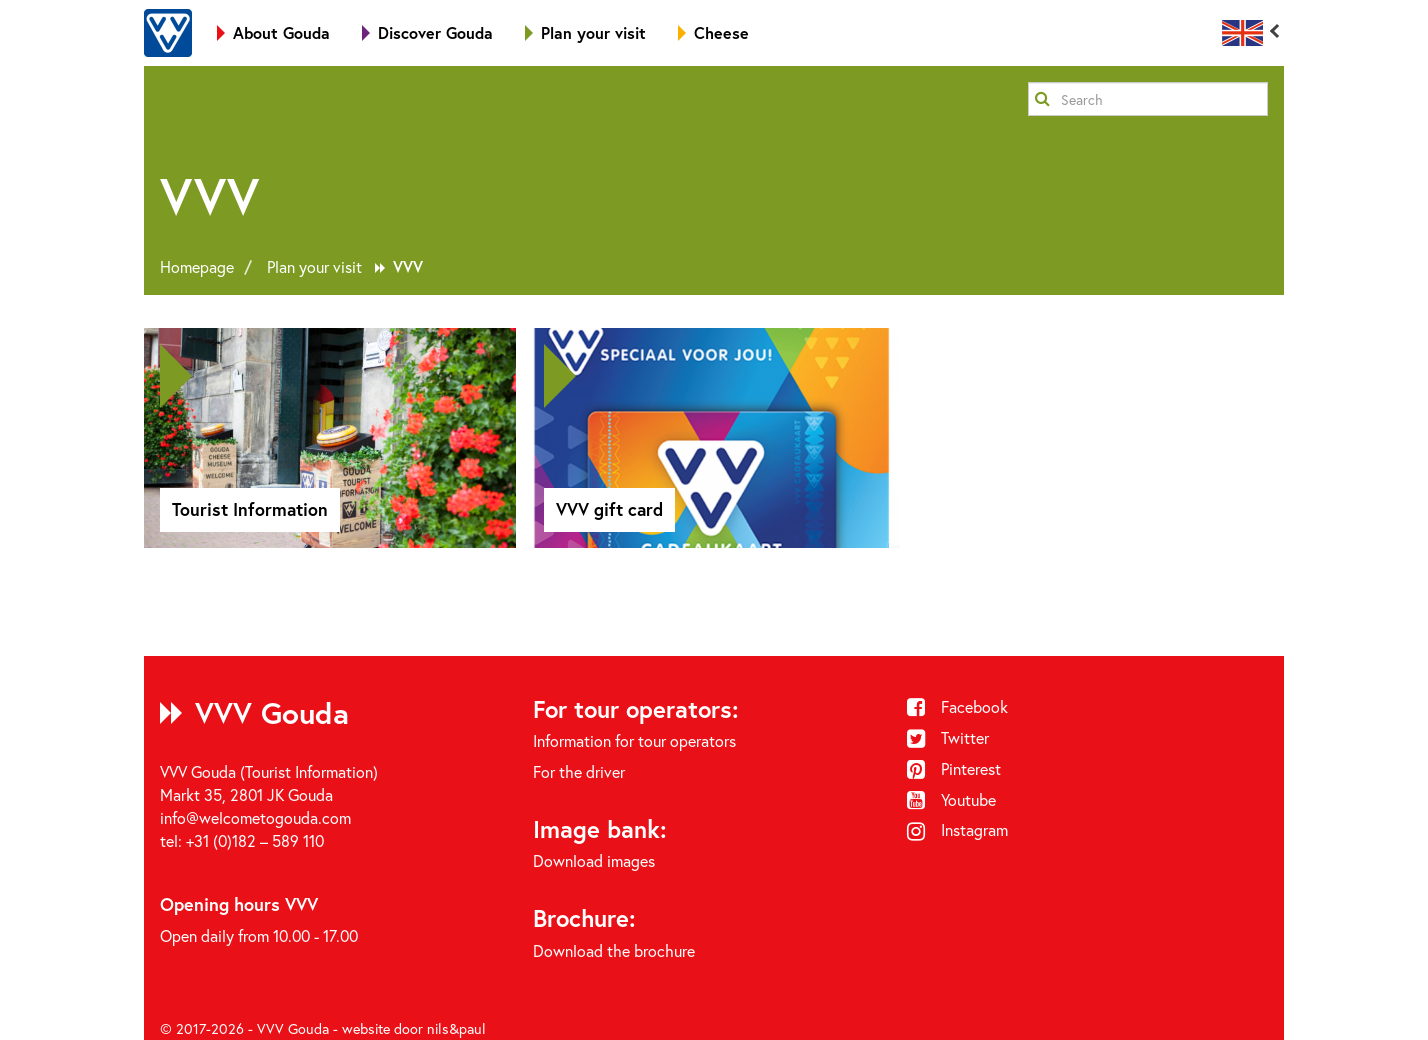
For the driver (579, 771)
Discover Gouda (427, 32)
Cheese (713, 32)
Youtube (952, 799)
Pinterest (954, 768)
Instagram (958, 829)
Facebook (958, 706)
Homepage (197, 266)
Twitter (948, 737)
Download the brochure (614, 950)
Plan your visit (585, 32)
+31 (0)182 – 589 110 (255, 840)
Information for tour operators (634, 740)
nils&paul (456, 1028)
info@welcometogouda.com (255, 817)
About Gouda (273, 32)
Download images (594, 860)
